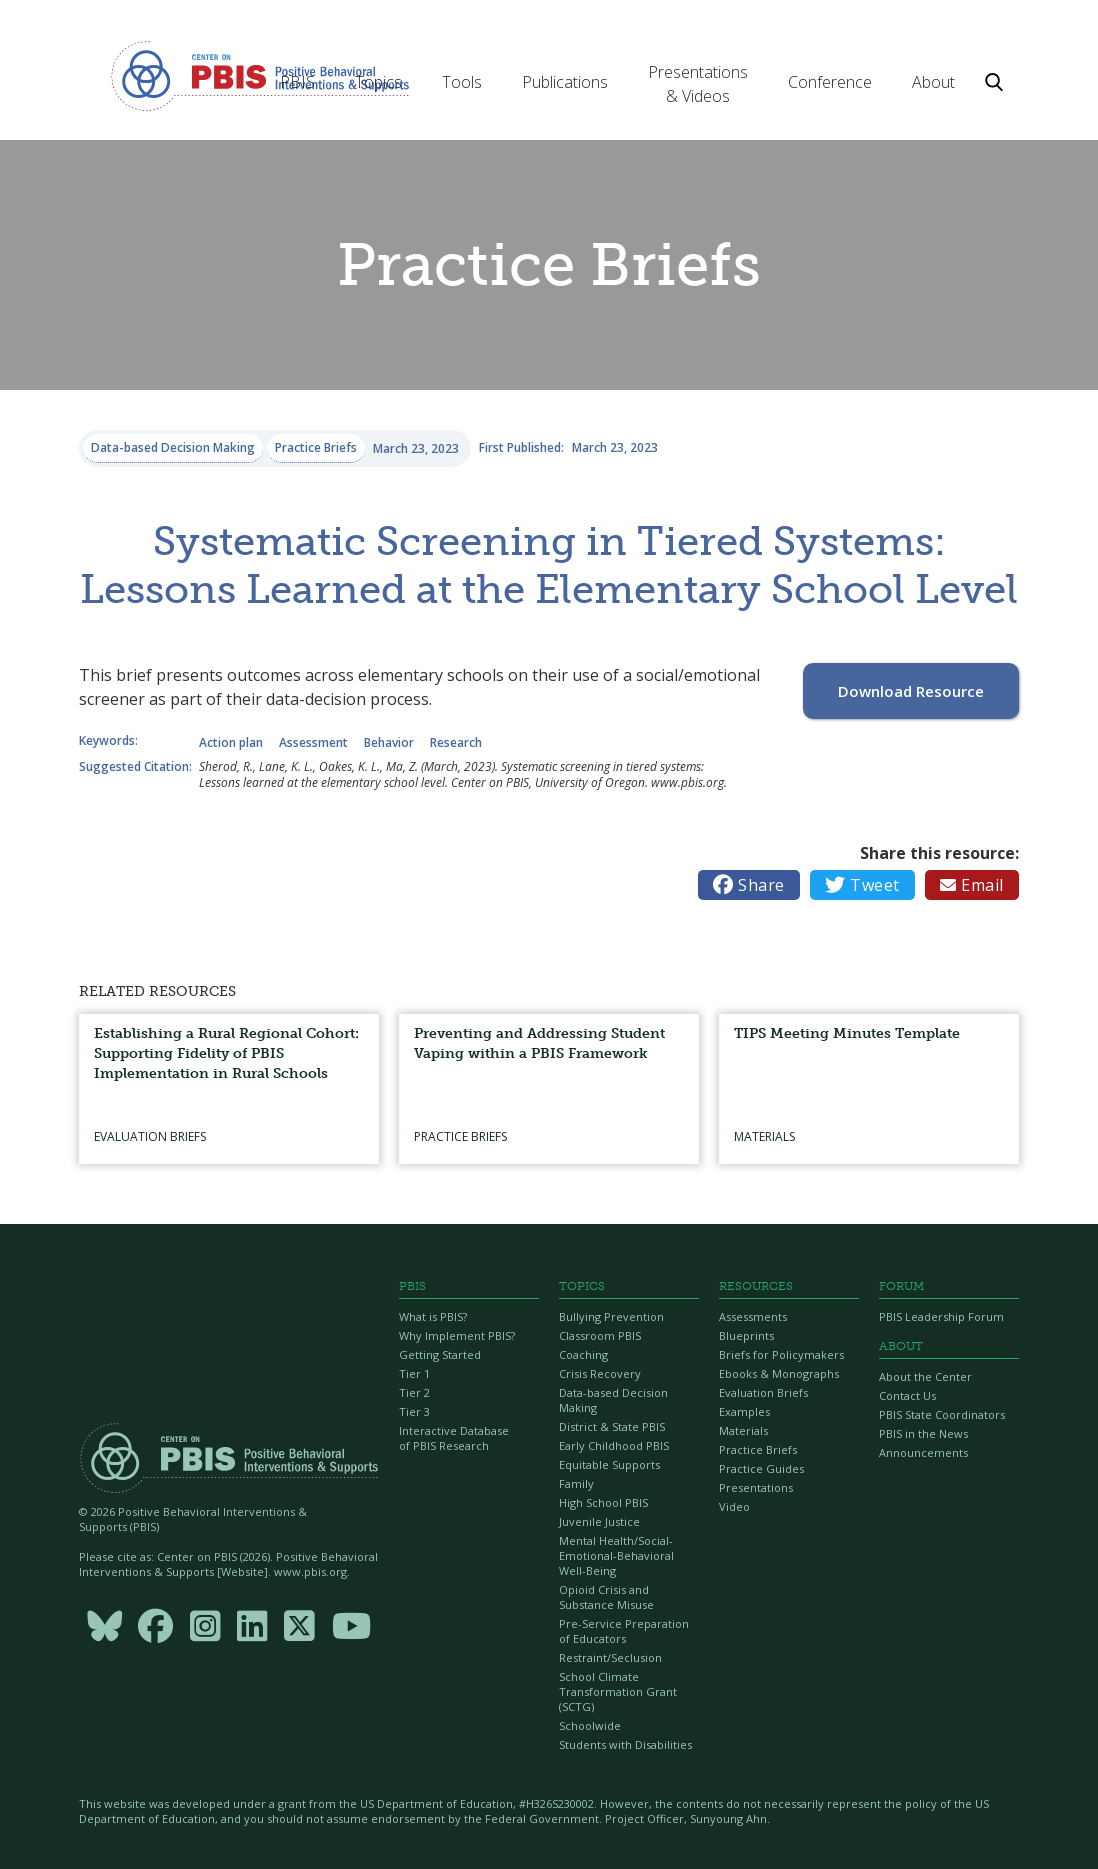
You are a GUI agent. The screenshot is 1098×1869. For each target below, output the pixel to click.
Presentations (756, 1487)
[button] (297, 82)
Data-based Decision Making (613, 1400)
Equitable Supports (609, 1464)
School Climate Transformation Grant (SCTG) (618, 1691)
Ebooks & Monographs (779, 1373)
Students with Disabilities (625, 1744)
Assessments (753, 1316)
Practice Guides (761, 1468)
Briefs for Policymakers (781, 1354)
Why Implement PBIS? (457, 1335)
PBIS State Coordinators (942, 1414)
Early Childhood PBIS (614, 1445)
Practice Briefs (758, 1449)
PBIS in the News (923, 1433)
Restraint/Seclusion (610, 1657)
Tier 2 (414, 1392)
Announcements (923, 1452)
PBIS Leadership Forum (941, 1316)
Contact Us (907, 1395)
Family (576, 1483)
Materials (743, 1430)
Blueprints (746, 1335)
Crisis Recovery (600, 1373)
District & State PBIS (612, 1426)
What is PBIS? (433, 1316)
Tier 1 (414, 1373)
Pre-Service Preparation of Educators (624, 1631)
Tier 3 (414, 1411)
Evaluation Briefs (763, 1392)
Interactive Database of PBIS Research (454, 1438)
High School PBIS (603, 1502)
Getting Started (440, 1354)
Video (734, 1506)
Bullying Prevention (611, 1316)
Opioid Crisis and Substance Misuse (606, 1597)
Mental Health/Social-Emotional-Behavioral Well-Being (616, 1555)
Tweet (862, 885)
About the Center (925, 1376)
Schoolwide (590, 1725)
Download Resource (911, 691)
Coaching (583, 1354)
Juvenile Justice (599, 1521)
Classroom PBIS (600, 1335)
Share (749, 885)
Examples (744, 1411)
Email (972, 885)
